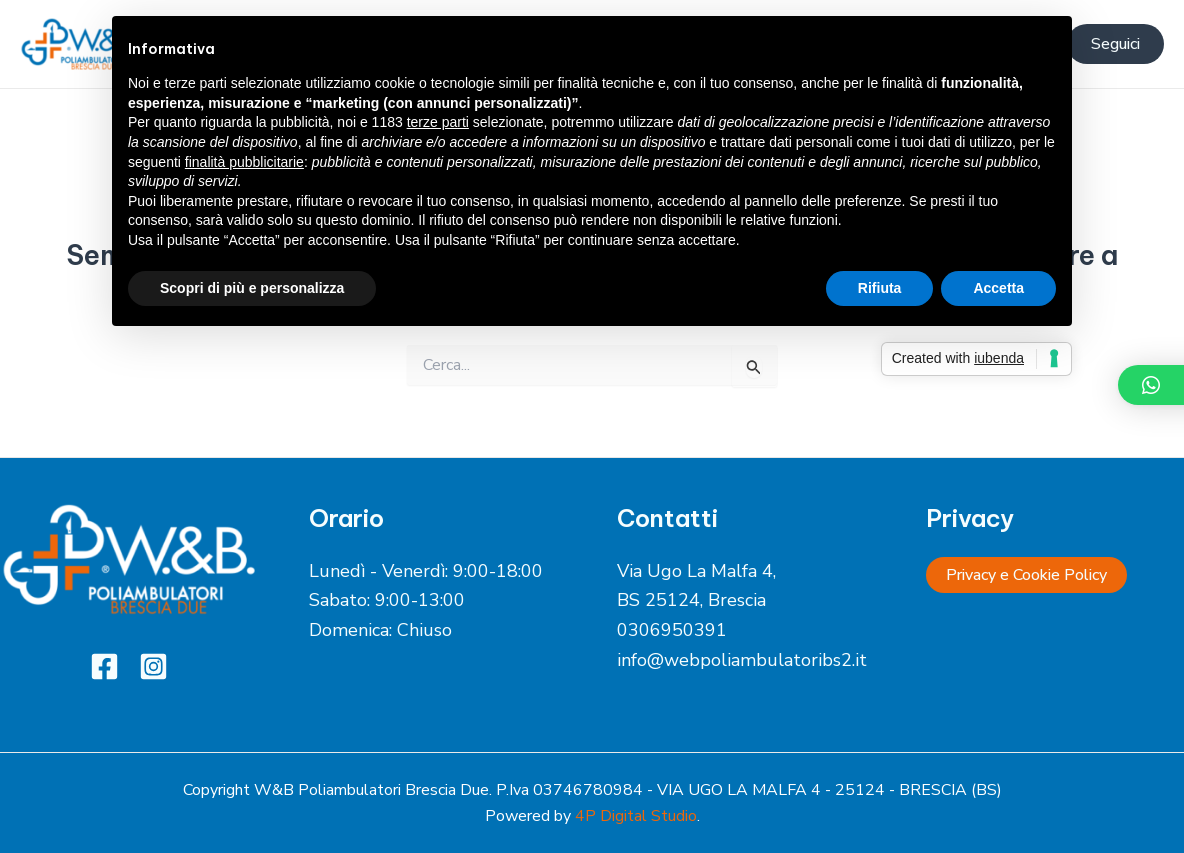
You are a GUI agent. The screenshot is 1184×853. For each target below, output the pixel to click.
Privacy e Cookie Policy (1026, 575)
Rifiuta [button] (880, 288)
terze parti (438, 122)
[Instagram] (153, 666)
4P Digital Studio (636, 816)
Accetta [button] (998, 288)
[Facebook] (104, 666)
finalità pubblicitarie (244, 162)
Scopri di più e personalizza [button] (252, 288)
